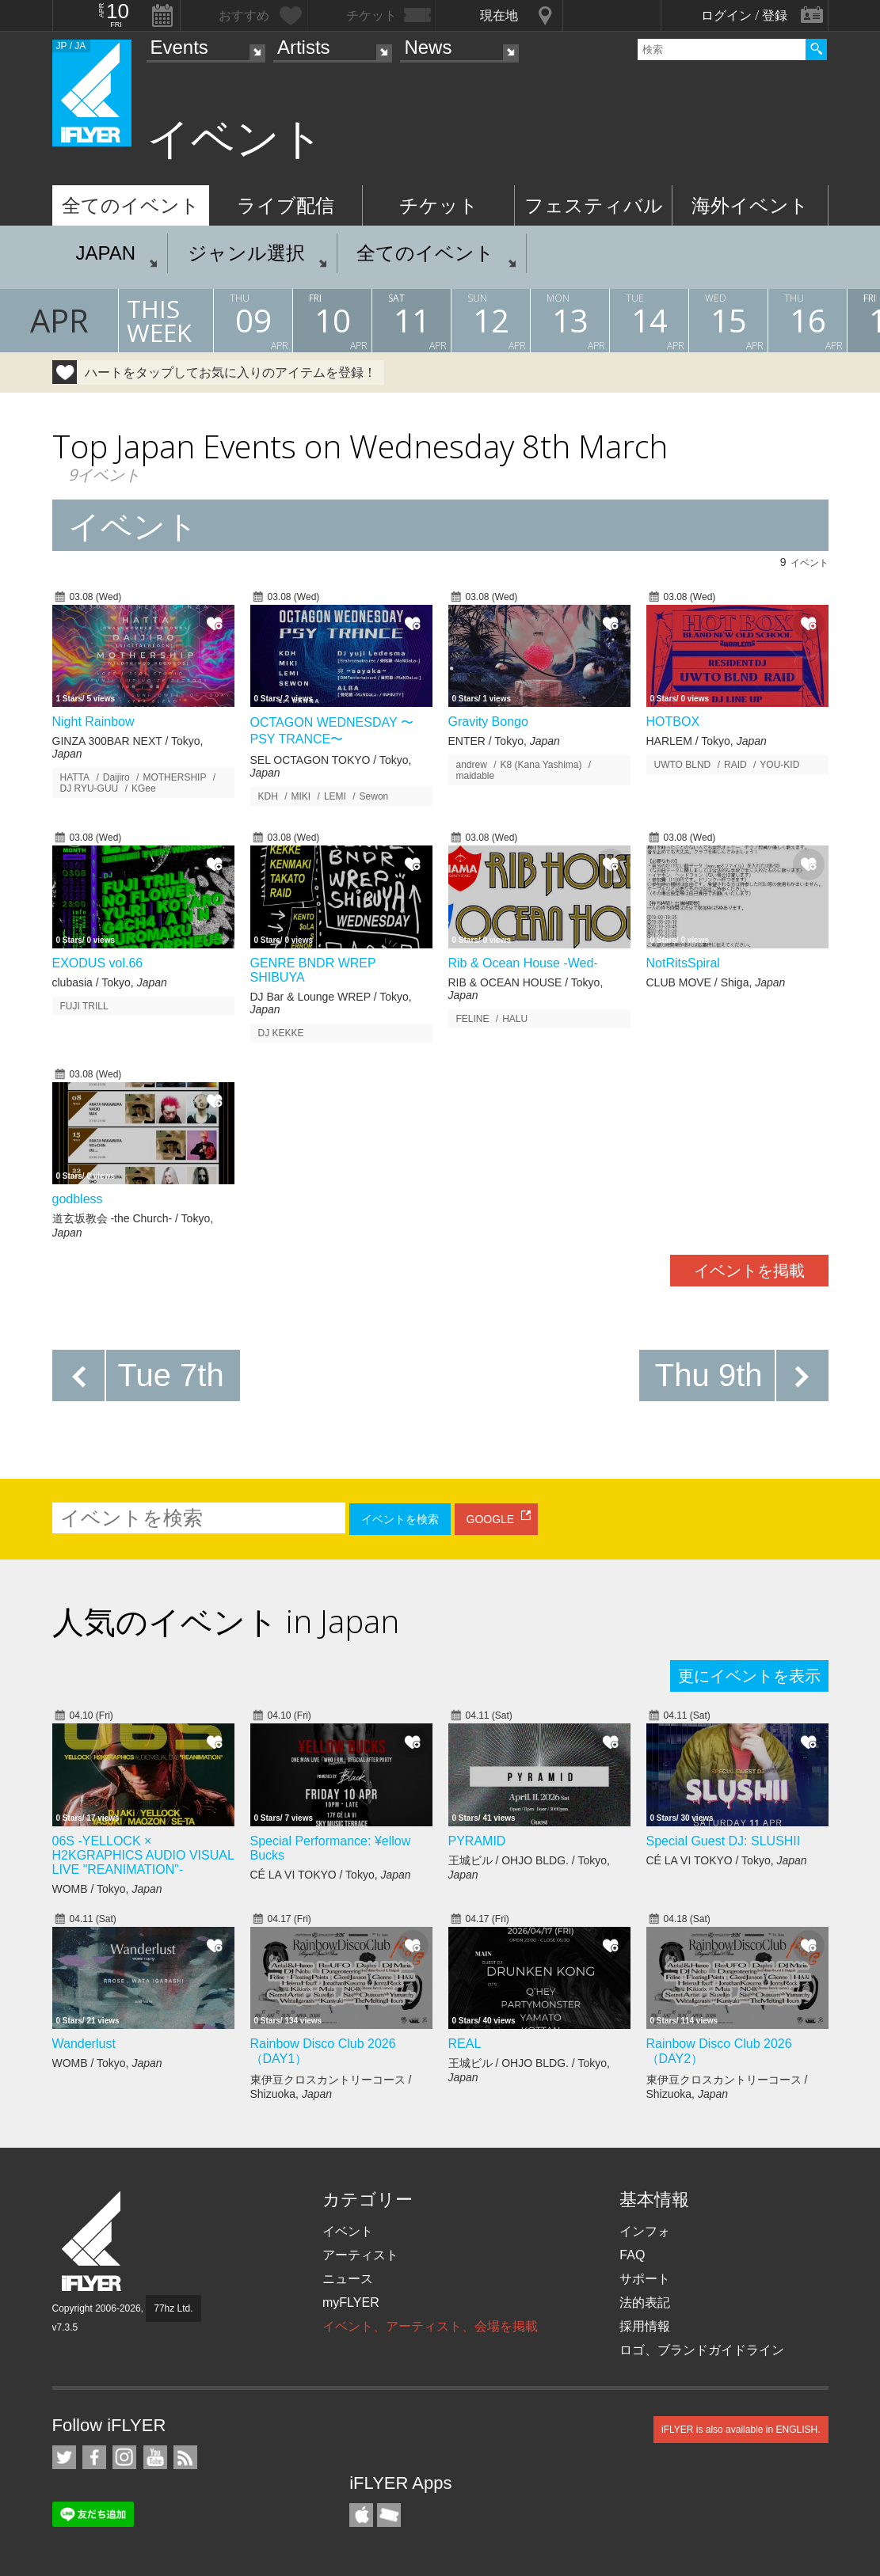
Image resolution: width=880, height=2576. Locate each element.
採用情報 (644, 2326)
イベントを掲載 (749, 1270)
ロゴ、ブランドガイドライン (701, 2350)
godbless (77, 1199)
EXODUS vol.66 (97, 963)
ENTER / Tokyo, (504, 741)
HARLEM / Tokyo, (706, 741)
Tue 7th (171, 1375)
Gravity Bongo (488, 721)
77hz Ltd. (173, 2308)
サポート (644, 2278)
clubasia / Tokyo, (109, 982)
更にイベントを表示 (749, 1676)
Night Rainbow (93, 721)
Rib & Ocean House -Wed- (523, 963)
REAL (465, 2043)
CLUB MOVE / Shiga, (716, 982)
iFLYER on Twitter (64, 2457)
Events (179, 47)
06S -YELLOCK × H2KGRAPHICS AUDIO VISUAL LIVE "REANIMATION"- (143, 1855)
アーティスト (360, 2255)
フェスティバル (593, 205)
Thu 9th (709, 1375)
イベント (347, 2231)
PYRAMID (477, 1841)
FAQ (632, 2255)
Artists (303, 47)
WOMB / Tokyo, (107, 1889)
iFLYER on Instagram (124, 2457)
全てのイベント (131, 205)
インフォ (644, 2231)
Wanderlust (84, 2043)
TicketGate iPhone (389, 2515)
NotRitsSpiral (683, 963)
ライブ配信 (285, 205)
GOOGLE (491, 1519)
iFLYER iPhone (361, 2515)
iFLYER (92, 2241)
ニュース (347, 2278)
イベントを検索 (400, 1519)
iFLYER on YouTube (155, 2457)
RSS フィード (185, 2457)
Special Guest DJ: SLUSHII (723, 1841)
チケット (438, 205)
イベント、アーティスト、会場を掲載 (430, 2326)
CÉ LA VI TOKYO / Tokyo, (330, 1874)
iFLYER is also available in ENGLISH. (741, 2429)
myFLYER (350, 2302)
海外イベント (750, 205)
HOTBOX (673, 721)
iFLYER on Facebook (94, 2457)
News (427, 47)
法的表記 (644, 2302)
